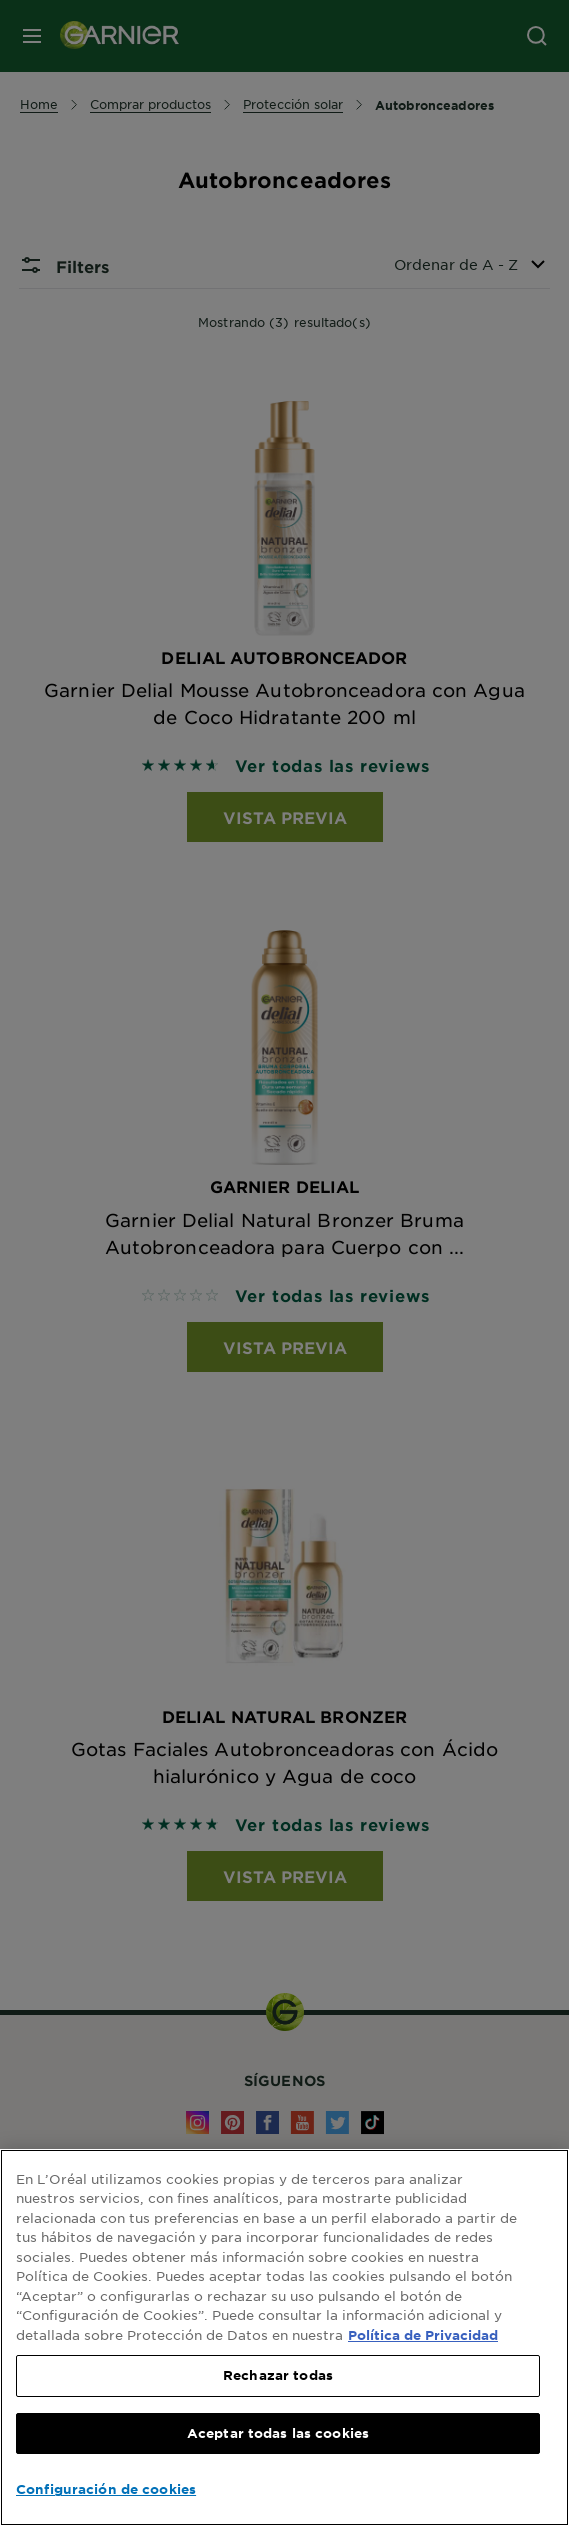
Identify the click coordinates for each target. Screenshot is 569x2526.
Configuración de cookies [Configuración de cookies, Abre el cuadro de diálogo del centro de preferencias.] (106, 2489)
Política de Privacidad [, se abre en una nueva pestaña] (423, 2335)
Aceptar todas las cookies (278, 2433)
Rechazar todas (278, 2375)
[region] (284, 2337)
